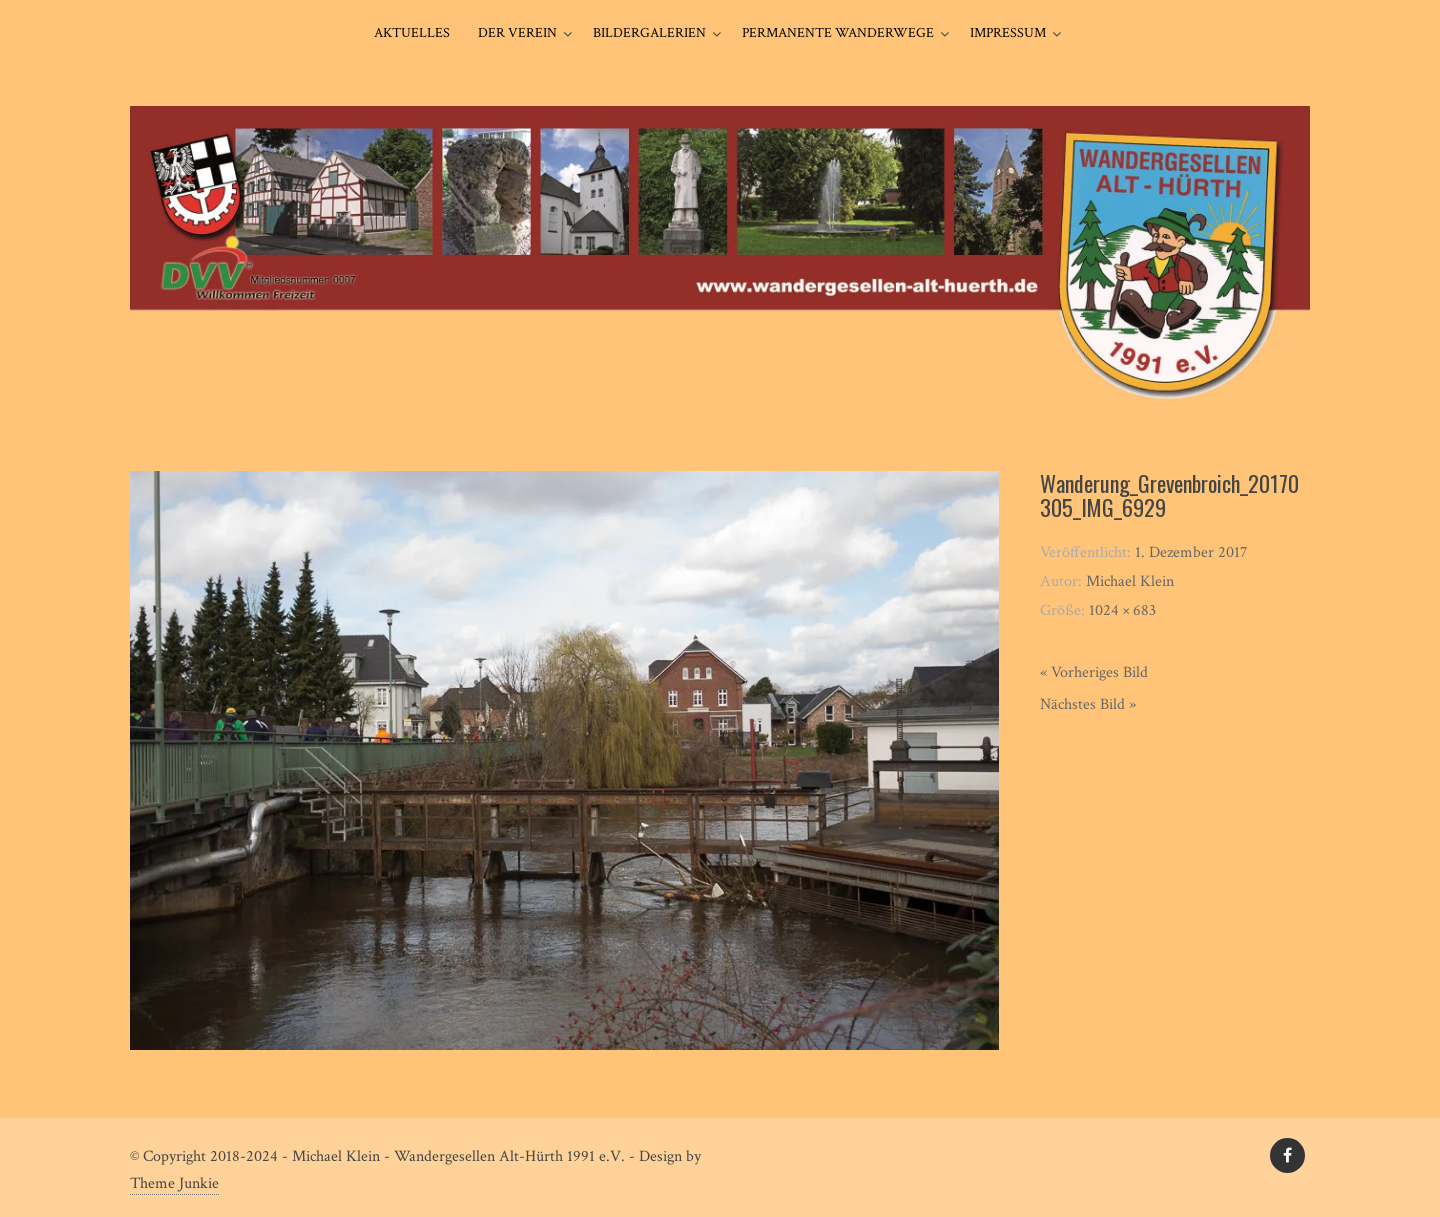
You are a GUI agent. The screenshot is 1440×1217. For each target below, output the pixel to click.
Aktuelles (412, 33)
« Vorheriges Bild (1094, 672)
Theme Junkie (174, 1183)
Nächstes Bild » (1088, 704)
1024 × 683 (1122, 610)
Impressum (1008, 33)
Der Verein (517, 33)
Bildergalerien (649, 33)
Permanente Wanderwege (838, 33)
